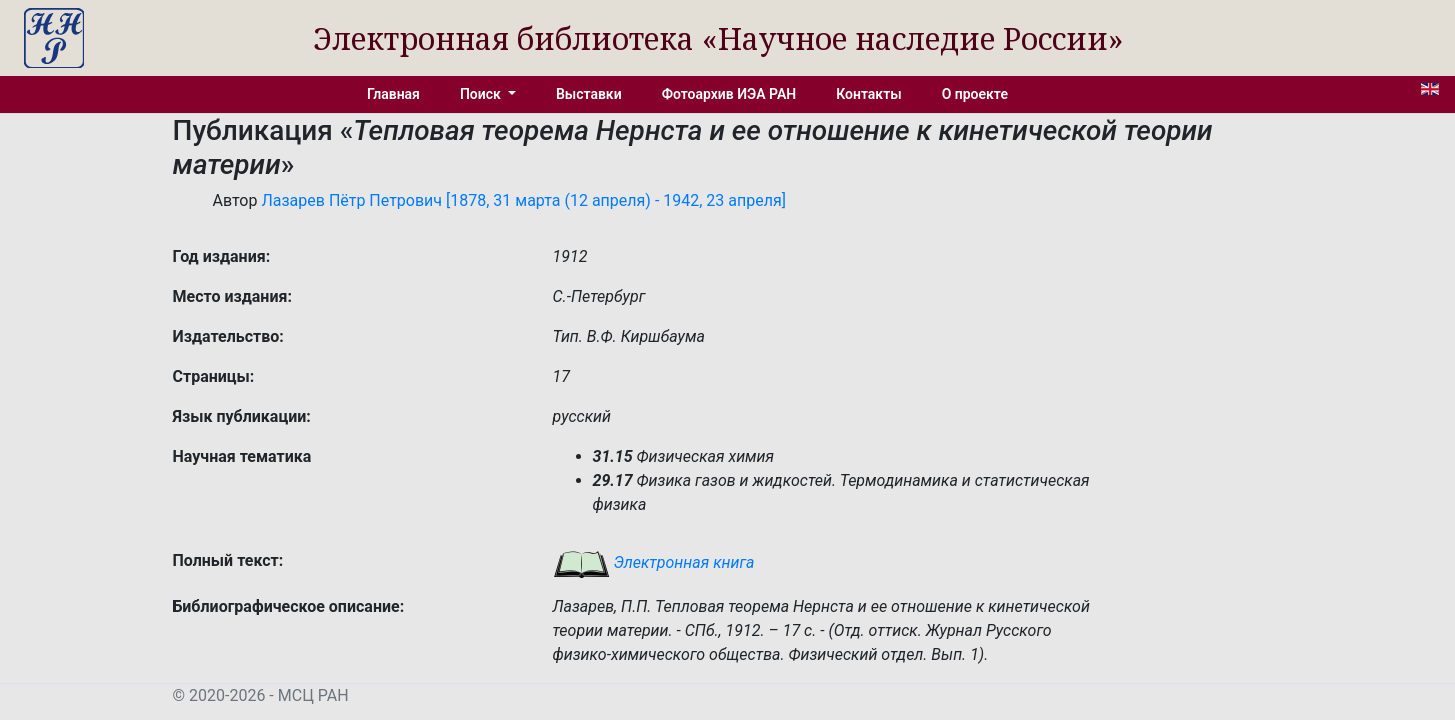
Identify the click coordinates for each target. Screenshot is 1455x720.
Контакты (868, 94)
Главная (393, 94)
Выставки (589, 94)
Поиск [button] (482, 94)
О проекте (975, 94)
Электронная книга (654, 562)
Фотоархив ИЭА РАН (729, 94)
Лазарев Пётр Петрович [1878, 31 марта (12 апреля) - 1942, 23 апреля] (523, 200)
